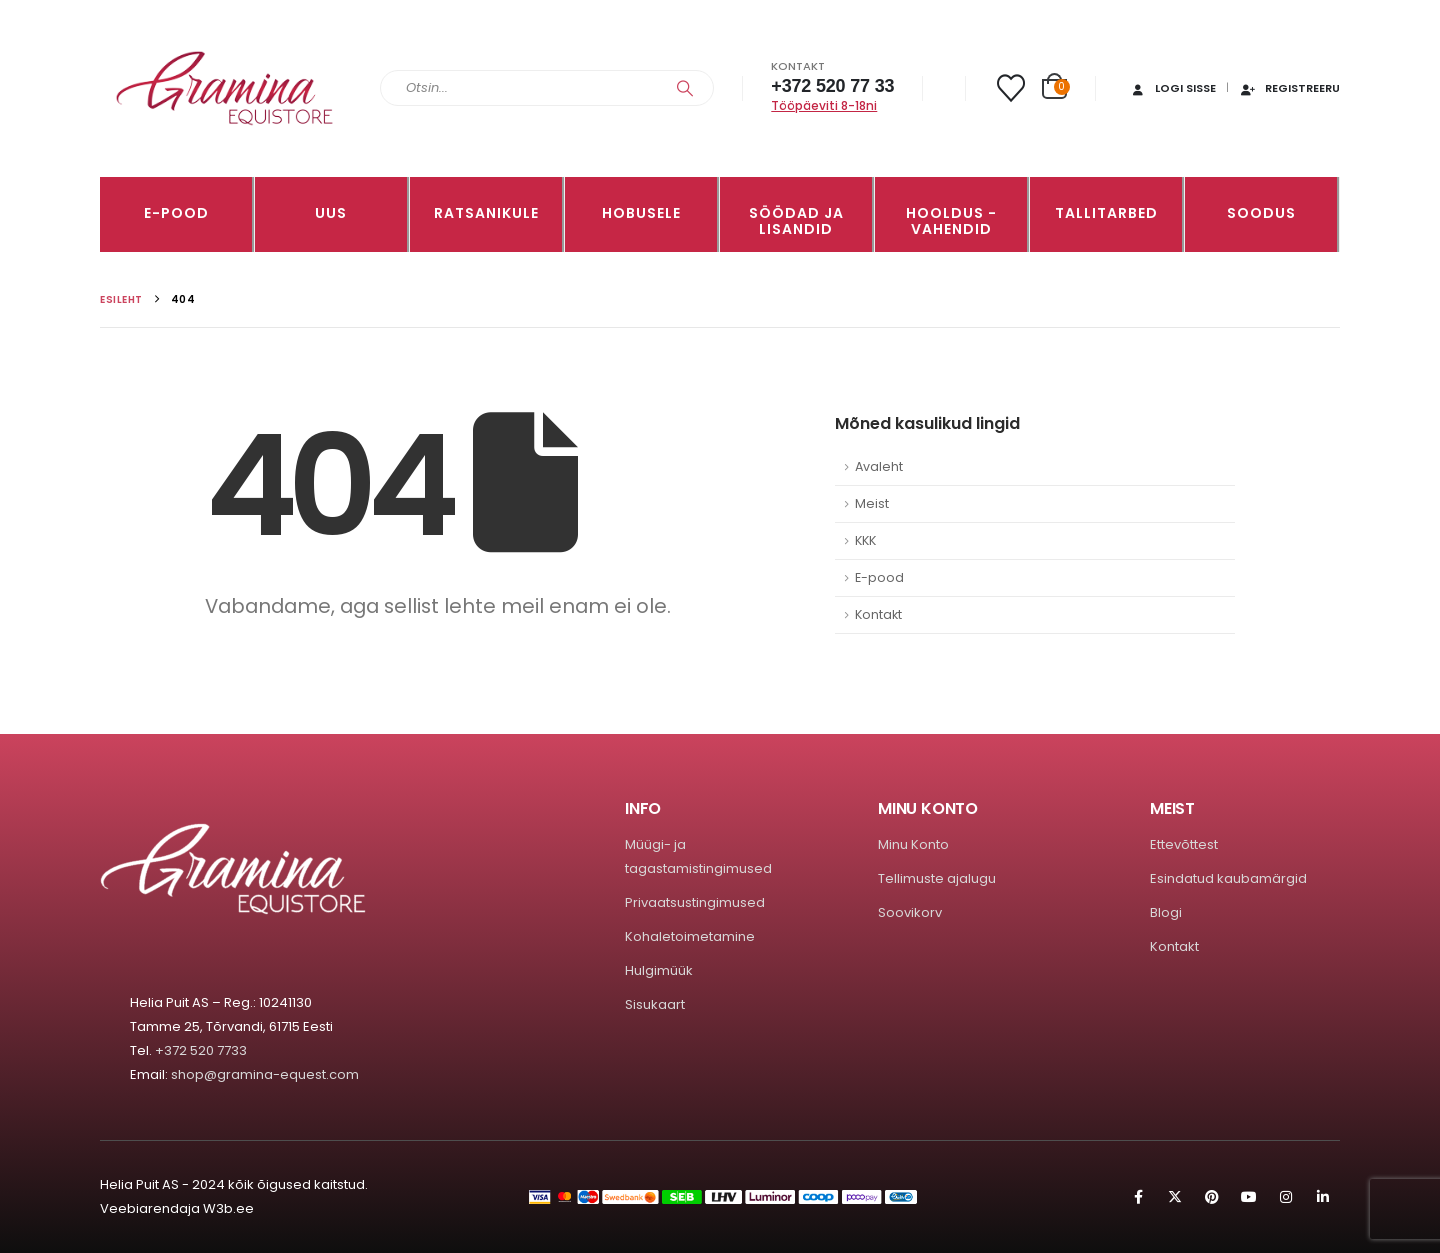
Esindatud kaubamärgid (1228, 878)
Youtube (1249, 1197)
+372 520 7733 (201, 1050)
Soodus (1261, 213)
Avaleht (879, 466)
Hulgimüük (659, 970)
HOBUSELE (641, 213)
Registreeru (1289, 88)
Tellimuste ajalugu (937, 878)
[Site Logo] (225, 88)
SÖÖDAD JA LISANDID (796, 221)
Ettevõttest (1184, 844)
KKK (865, 540)
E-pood (176, 213)
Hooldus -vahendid (951, 221)
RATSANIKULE (486, 213)
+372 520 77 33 (832, 86)
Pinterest (1212, 1197)
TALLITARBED (1106, 213)
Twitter (1175, 1197)
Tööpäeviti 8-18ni (824, 105)
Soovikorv (910, 912)
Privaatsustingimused (695, 902)
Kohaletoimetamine (690, 936)
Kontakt (878, 614)
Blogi (1166, 912)
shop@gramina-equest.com (265, 1074)
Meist (872, 503)
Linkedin (1323, 1197)
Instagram (1286, 1197)
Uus (331, 213)
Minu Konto (913, 844)
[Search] (685, 88)
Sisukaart (655, 1004)
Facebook (1138, 1197)
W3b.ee (228, 1208)
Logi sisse (1172, 88)
